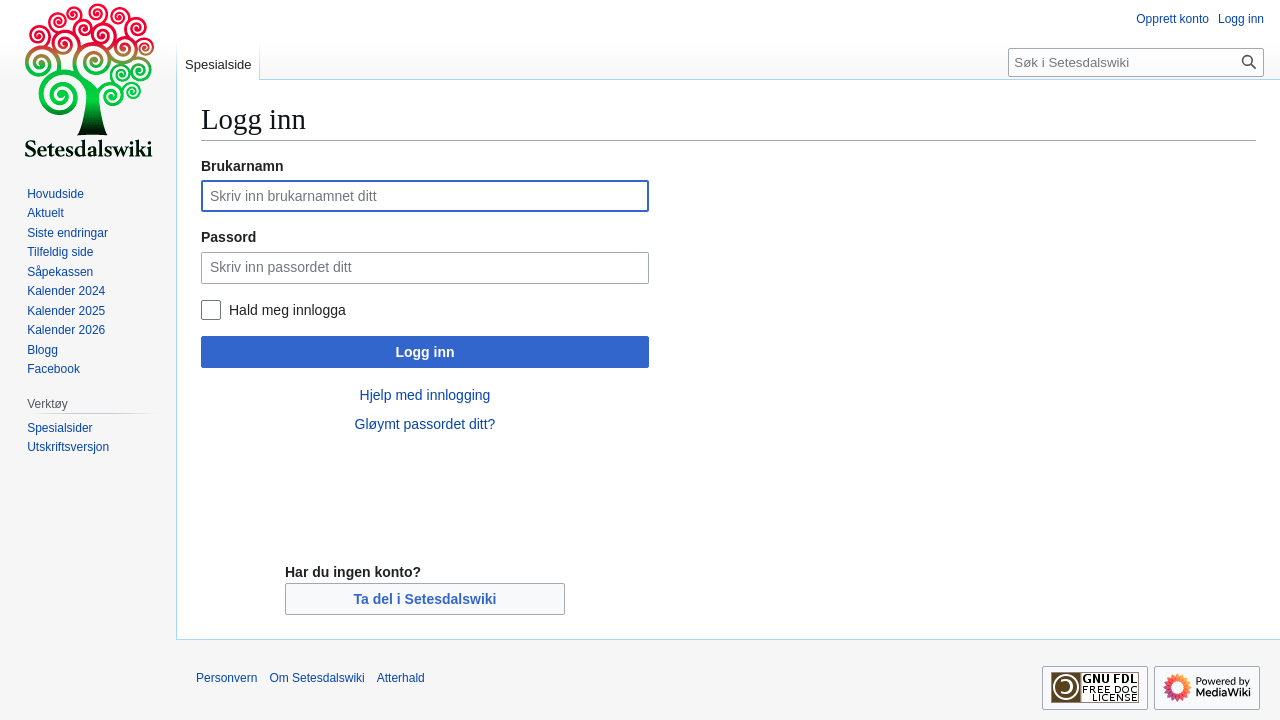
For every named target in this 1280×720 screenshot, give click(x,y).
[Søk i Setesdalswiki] (1136, 62)
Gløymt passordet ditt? (425, 424)
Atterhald (401, 678)
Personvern (226, 678)
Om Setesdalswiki (316, 678)
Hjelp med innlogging (425, 395)
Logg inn (424, 352)
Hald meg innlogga (287, 310)
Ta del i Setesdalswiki (425, 599)
